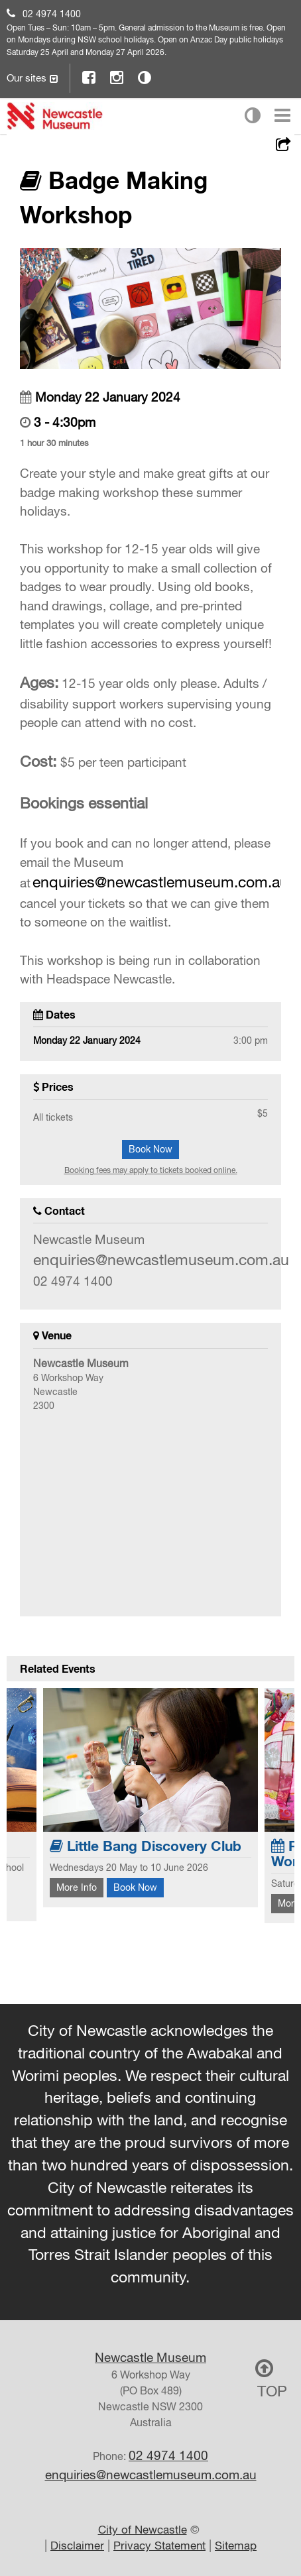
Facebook (89, 77)
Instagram (117, 77)
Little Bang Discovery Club (145, 1845)
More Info (76, 1887)
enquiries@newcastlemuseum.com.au (160, 882)
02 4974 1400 (52, 14)
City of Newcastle (142, 2529)
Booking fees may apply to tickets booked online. (150, 1170)
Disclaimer (77, 2545)
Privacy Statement (159, 2545)
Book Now (150, 1149)
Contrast (145, 77)
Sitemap (236, 2545)
